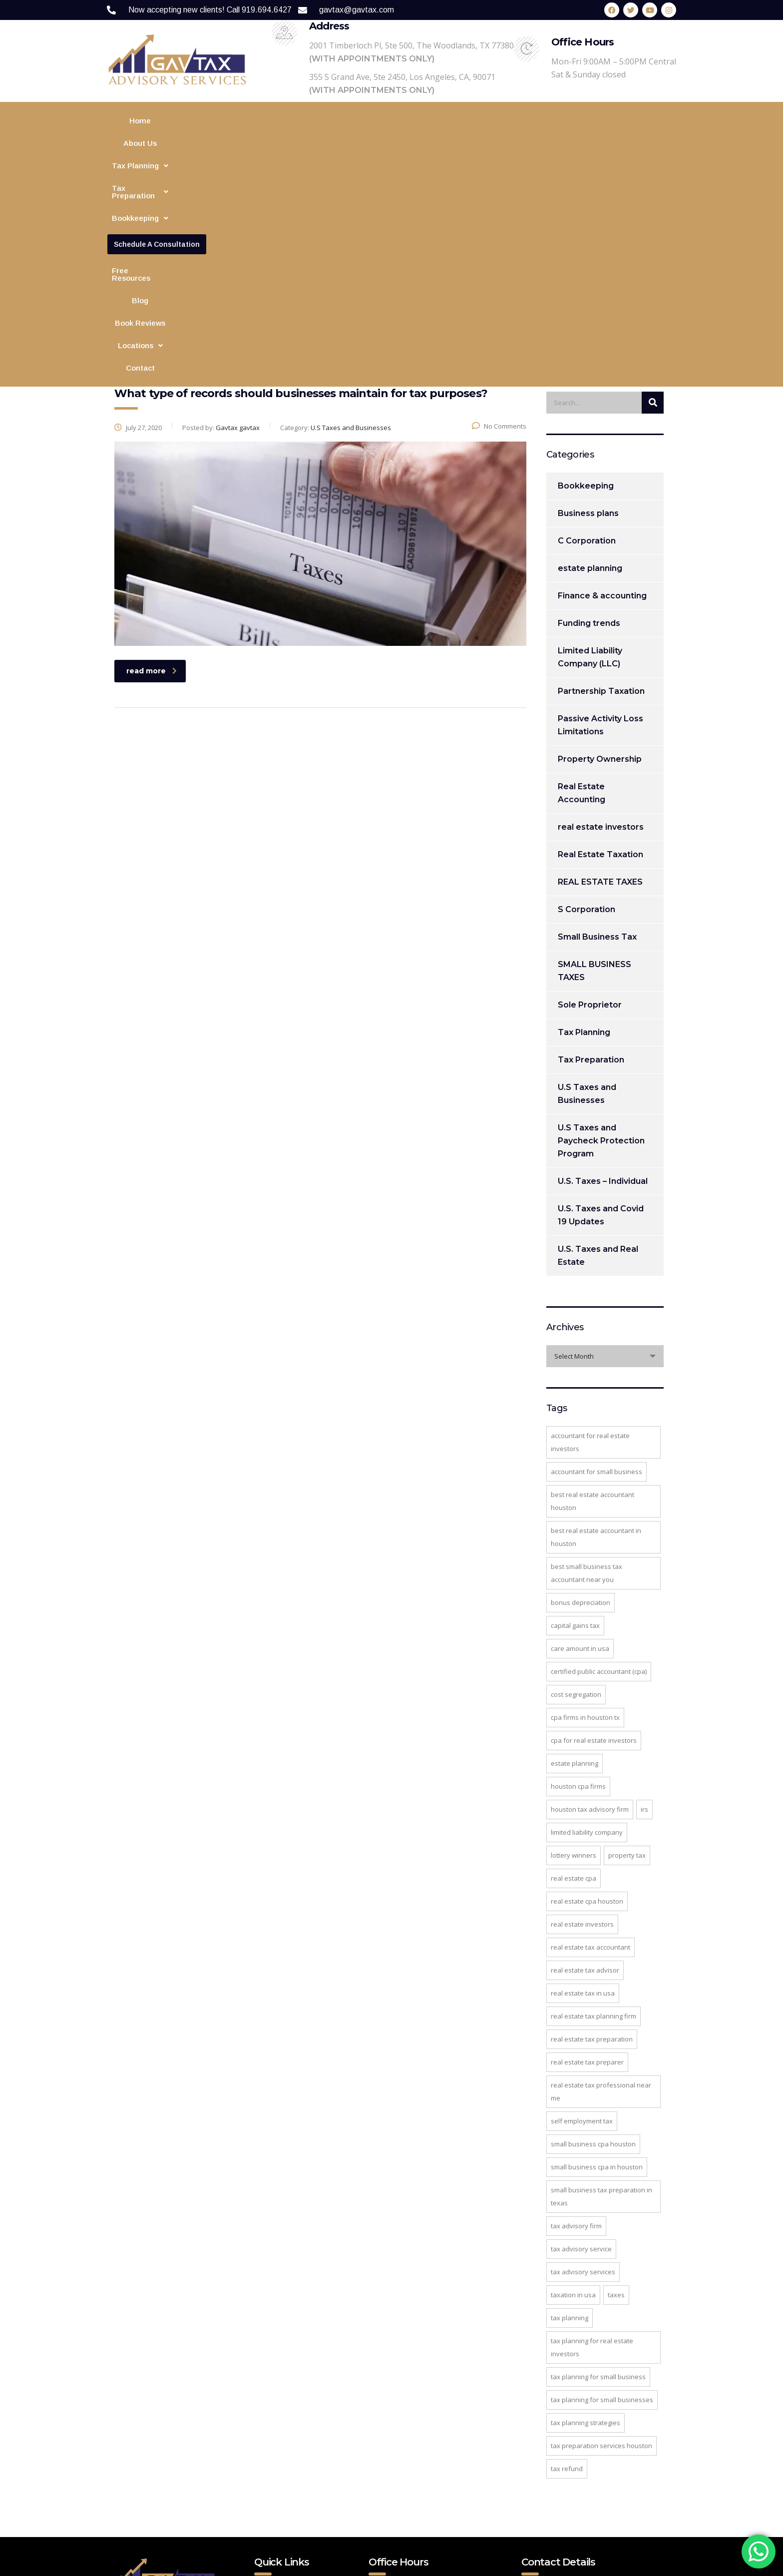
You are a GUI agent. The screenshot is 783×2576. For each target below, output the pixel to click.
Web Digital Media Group (384, 2563)
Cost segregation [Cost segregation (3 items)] (576, 1489)
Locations (372, 143)
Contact (418, 143)
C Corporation (587, 336)
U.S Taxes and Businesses (587, 889)
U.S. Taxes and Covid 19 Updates (601, 1010)
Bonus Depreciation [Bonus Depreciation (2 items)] (580, 1397)
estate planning (590, 363)
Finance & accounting (602, 391)
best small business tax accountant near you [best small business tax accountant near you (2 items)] (586, 1368)
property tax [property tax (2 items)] (627, 1650)
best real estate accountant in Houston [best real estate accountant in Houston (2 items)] (596, 1332)
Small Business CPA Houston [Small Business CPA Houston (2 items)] (593, 1939)
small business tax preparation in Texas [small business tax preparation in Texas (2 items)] (601, 1992)
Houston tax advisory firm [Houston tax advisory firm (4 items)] (590, 1604)
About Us (186, 120)
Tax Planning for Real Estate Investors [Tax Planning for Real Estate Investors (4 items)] (592, 2142)
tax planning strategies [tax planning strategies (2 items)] (585, 2217)
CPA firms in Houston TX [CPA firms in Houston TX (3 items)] (585, 1512)
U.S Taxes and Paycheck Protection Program (601, 936)
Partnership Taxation (601, 486)
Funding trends (589, 418)
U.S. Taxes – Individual (603, 976)
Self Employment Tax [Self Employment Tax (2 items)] (582, 1916)
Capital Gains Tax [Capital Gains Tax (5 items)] (575, 1420)
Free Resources (529, 120)
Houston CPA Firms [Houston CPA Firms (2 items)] (578, 1581)
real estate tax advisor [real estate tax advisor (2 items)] (585, 1765)
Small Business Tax (597, 732)
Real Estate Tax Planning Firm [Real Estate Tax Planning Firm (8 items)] (593, 1811)
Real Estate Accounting (581, 588)
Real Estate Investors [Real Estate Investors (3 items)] (582, 1719)
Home (149, 120)
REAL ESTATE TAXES (600, 677)
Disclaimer (281, 2479)
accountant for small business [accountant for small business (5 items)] (596, 1266)
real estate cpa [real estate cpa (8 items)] (573, 1673)
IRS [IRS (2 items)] (644, 1604)
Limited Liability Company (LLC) (590, 452)
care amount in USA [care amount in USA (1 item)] (580, 1443)
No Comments (499, 221)
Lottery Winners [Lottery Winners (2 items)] (573, 1650)
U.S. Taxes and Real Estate (598, 1050)
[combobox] (605, 1151)
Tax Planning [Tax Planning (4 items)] (569, 2112)
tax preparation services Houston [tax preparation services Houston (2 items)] (601, 2240)
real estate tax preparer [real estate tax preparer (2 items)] (587, 1857)
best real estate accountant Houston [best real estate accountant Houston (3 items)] (592, 1296)
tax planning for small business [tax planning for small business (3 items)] (598, 2171)
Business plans (588, 308)
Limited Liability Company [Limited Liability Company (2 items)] (587, 1627)
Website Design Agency (484, 2563)
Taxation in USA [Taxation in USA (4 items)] (573, 2089)
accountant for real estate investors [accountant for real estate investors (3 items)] (590, 1237)
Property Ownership (600, 554)
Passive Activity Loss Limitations (600, 520)
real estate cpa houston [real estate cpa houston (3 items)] (587, 1696)
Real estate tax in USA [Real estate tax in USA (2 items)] (583, 1788)
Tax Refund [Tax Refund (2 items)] (567, 2263)
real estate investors (601, 622)
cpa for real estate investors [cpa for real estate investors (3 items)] (594, 1535)
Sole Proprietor (590, 800)
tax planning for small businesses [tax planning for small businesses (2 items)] (602, 2194)
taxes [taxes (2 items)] (616, 2089)
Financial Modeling (457, 120)
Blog (576, 120)
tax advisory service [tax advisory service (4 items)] (581, 2044)
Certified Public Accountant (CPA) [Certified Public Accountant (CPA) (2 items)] (599, 1466)
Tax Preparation (314, 120)
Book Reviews (620, 120)
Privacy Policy (287, 2443)
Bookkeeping (386, 120)
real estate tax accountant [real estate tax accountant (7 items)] (590, 1742)
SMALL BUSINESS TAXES (594, 766)
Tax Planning (241, 120)
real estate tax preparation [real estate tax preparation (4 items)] (592, 1834)
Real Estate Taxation (600, 649)
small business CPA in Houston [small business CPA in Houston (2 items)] (597, 1962)
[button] (241, 120)
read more (151, 466)
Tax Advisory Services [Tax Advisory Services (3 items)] (583, 2066)
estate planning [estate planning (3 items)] (574, 1558)
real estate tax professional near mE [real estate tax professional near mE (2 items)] (601, 1887)
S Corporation (586, 704)
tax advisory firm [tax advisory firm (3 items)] (576, 2021)
